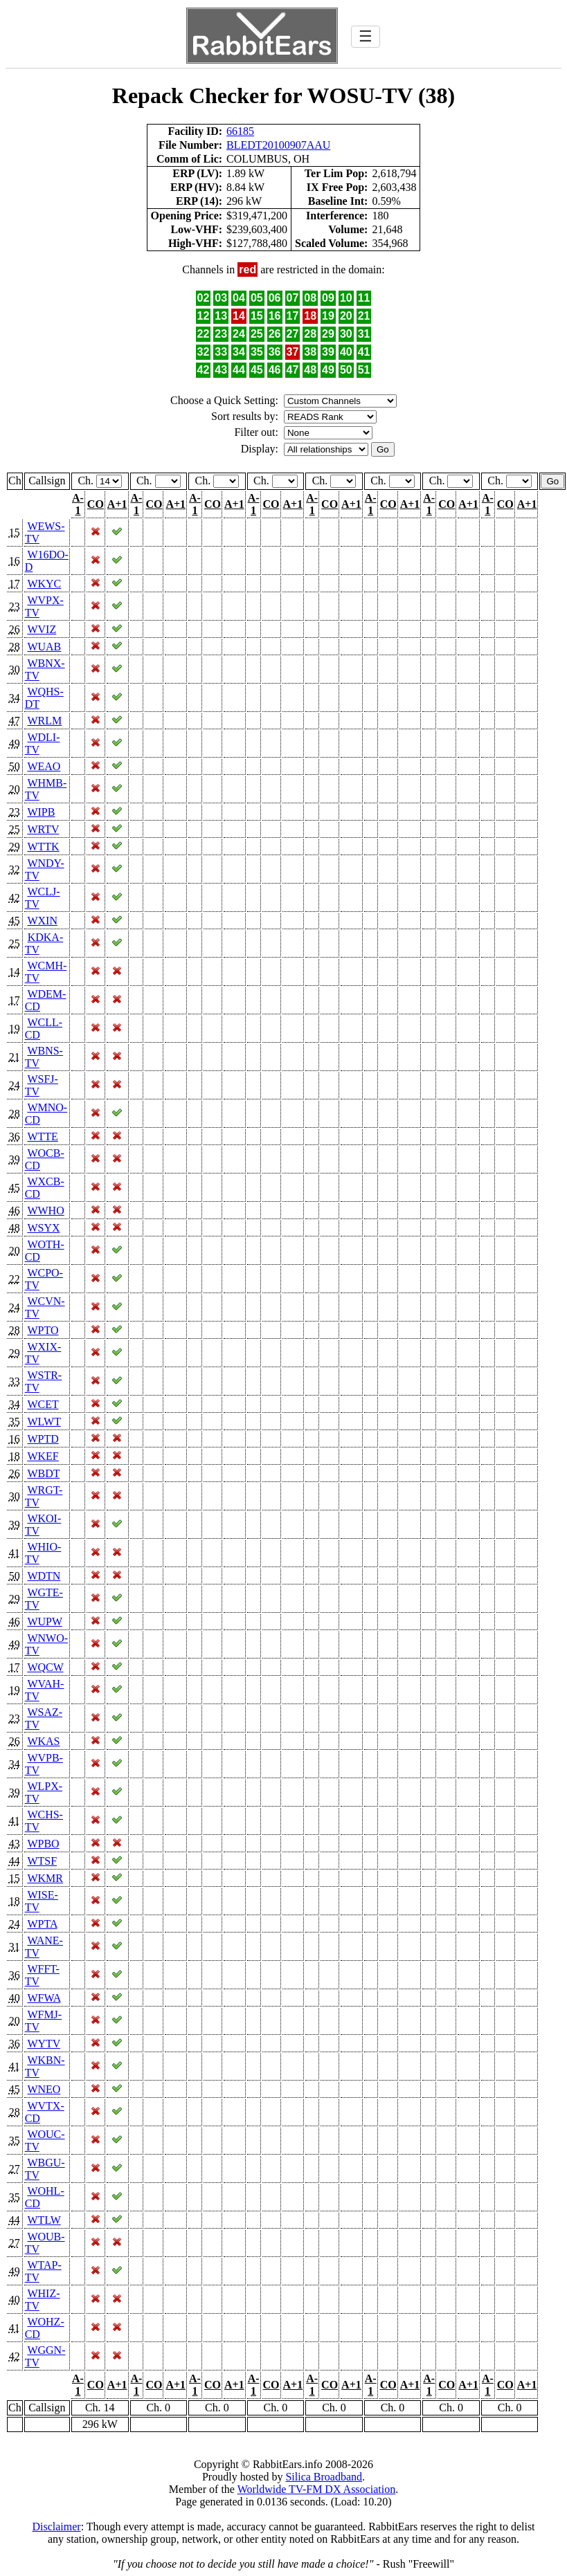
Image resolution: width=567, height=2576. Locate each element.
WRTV (43, 829)
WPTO (42, 1330)
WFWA (43, 1998)
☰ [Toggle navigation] (365, 36)
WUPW (44, 1621)
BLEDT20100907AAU (278, 145)
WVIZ (41, 629)
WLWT (43, 1421)
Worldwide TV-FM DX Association (316, 2489)
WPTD (42, 1439)
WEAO (43, 766)
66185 (240, 131)
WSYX (43, 1228)
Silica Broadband (323, 2477)
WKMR (45, 1878)
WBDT (43, 1473)
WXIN (42, 920)
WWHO (45, 1210)
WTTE (42, 1136)
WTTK (43, 846)
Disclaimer (56, 2526)
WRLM (44, 721)
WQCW (45, 1667)
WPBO (43, 1843)
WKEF (42, 1456)
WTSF (42, 1861)
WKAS (43, 1741)
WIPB (41, 812)
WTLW (43, 2220)
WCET (42, 1404)
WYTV (43, 2043)
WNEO (43, 2089)
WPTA (42, 1924)
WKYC (44, 584)
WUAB (44, 646)
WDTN (43, 1576)
